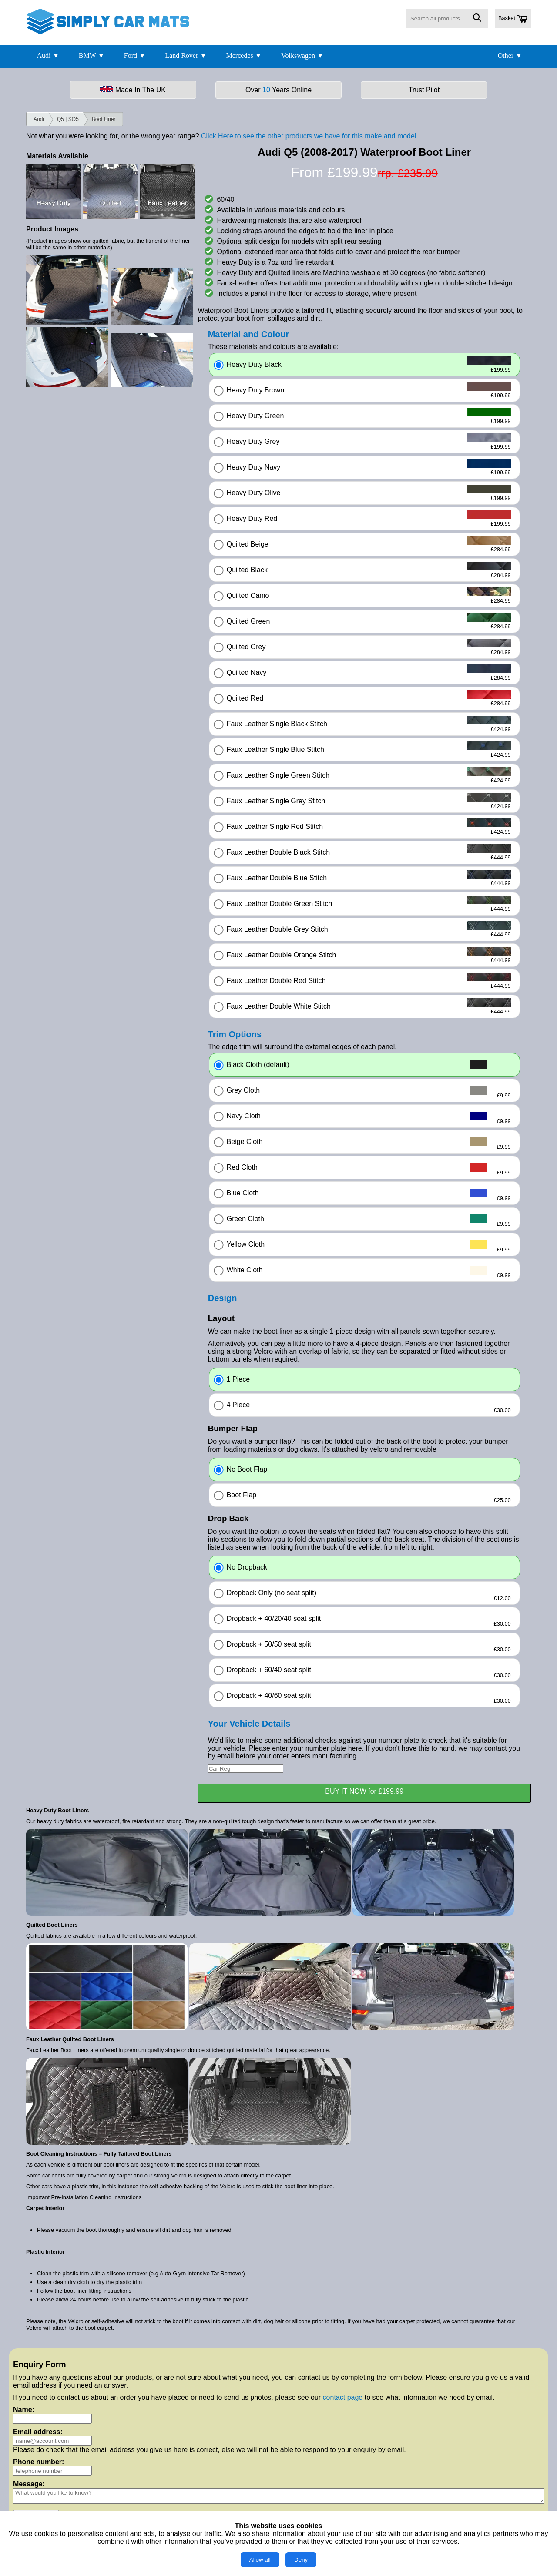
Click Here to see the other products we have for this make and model (308, 136)
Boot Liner (104, 119)
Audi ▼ (48, 55)
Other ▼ (510, 55)
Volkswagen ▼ (302, 55)
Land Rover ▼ (186, 55)
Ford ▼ (135, 55)
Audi (39, 119)
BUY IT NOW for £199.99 (364, 1791)
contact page (343, 2397)
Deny (301, 2559)
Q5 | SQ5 (68, 119)
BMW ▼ (92, 55)
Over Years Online (278, 90)
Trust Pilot (424, 90)
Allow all (260, 2559)
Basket (512, 19)
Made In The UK (133, 90)
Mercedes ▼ (244, 55)
